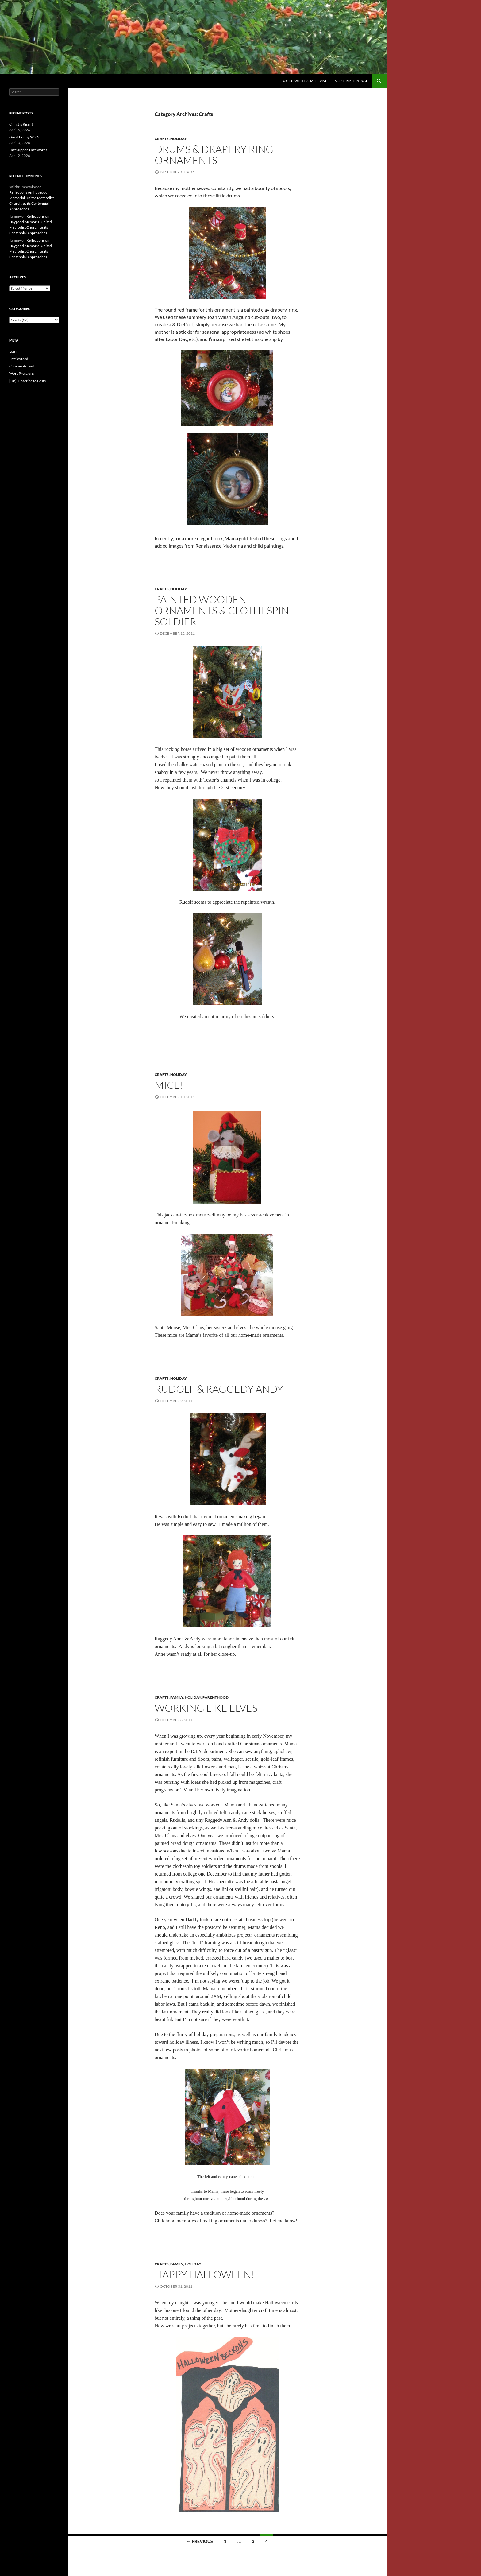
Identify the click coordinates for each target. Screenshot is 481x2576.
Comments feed (21, 366)
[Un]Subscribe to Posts (27, 380)
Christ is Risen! (21, 124)
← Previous (200, 2541)
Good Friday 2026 (24, 137)
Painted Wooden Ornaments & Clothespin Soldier (222, 610)
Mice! (169, 1085)
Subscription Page (351, 81)
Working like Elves (206, 1707)
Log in (14, 351)
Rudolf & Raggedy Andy (219, 1389)
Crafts (162, 138)
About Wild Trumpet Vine (305, 81)
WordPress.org (21, 373)
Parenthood (215, 1697)
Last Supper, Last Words (28, 150)
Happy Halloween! (205, 2274)
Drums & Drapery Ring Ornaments (214, 154)
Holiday (178, 138)
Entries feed (18, 358)
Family (176, 1697)
